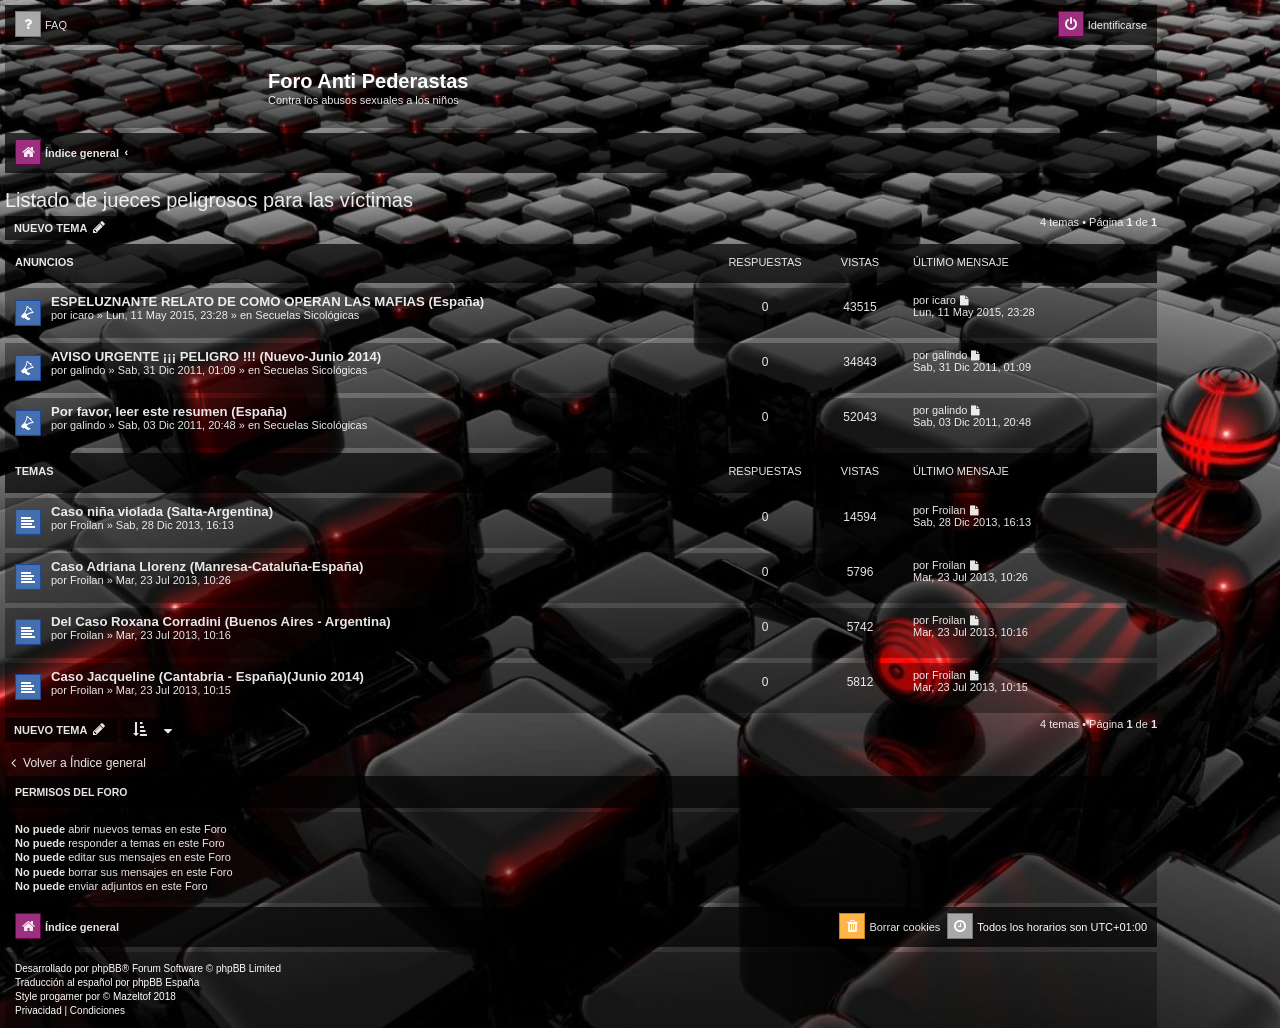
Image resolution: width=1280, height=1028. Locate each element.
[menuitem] (41, 25)
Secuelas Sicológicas (307, 315)
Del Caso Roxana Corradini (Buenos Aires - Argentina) (221, 621)
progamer (61, 996)
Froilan (87, 525)
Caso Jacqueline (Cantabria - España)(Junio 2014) (207, 676)
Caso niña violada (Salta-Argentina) (162, 511)
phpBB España (165, 982)
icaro (82, 315)
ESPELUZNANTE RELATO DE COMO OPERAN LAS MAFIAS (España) (267, 301)
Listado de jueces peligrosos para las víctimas (209, 200)
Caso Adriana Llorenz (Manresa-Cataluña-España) (207, 566)
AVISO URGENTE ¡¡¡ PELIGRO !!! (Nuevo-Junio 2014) (216, 356)
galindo (87, 370)
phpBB (107, 968)
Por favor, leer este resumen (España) (169, 411)
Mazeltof (132, 996)
